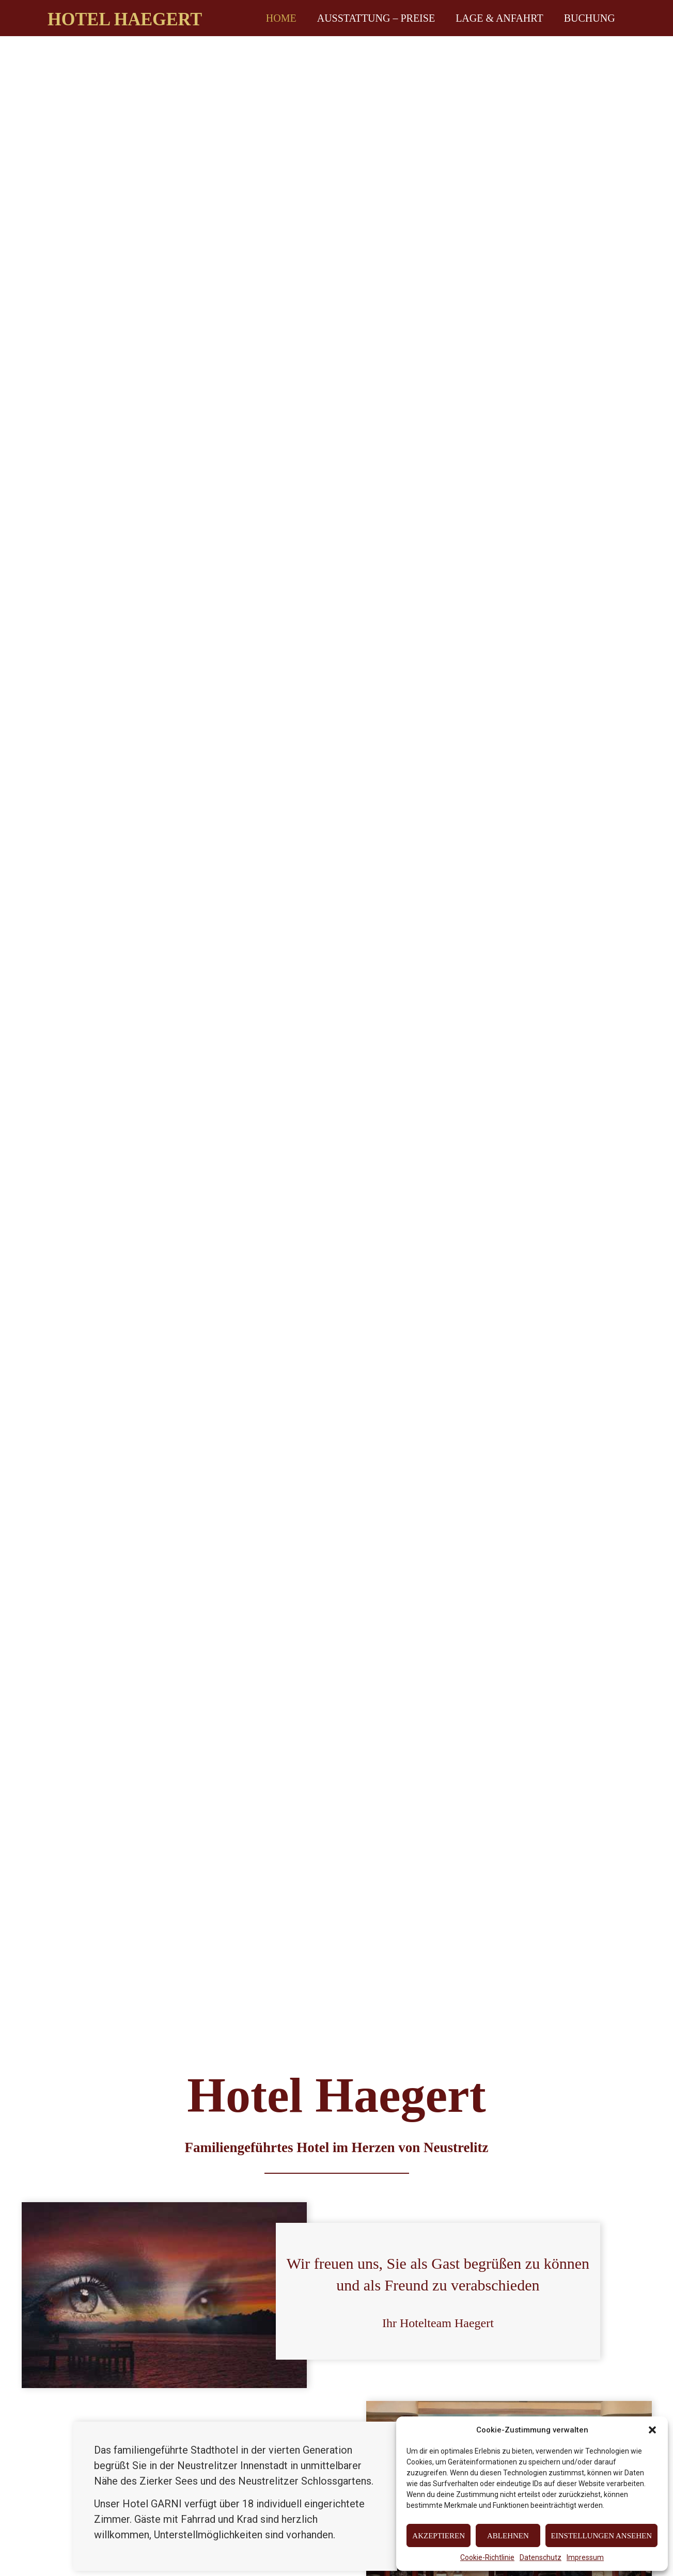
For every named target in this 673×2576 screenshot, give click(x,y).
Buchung (589, 18)
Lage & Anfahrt (499, 18)
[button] (652, 2430)
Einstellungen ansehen (601, 2536)
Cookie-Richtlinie (487, 2557)
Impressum (585, 2557)
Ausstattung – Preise (376, 18)
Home (281, 18)
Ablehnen (508, 2536)
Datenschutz (540, 2557)
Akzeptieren (438, 2536)
